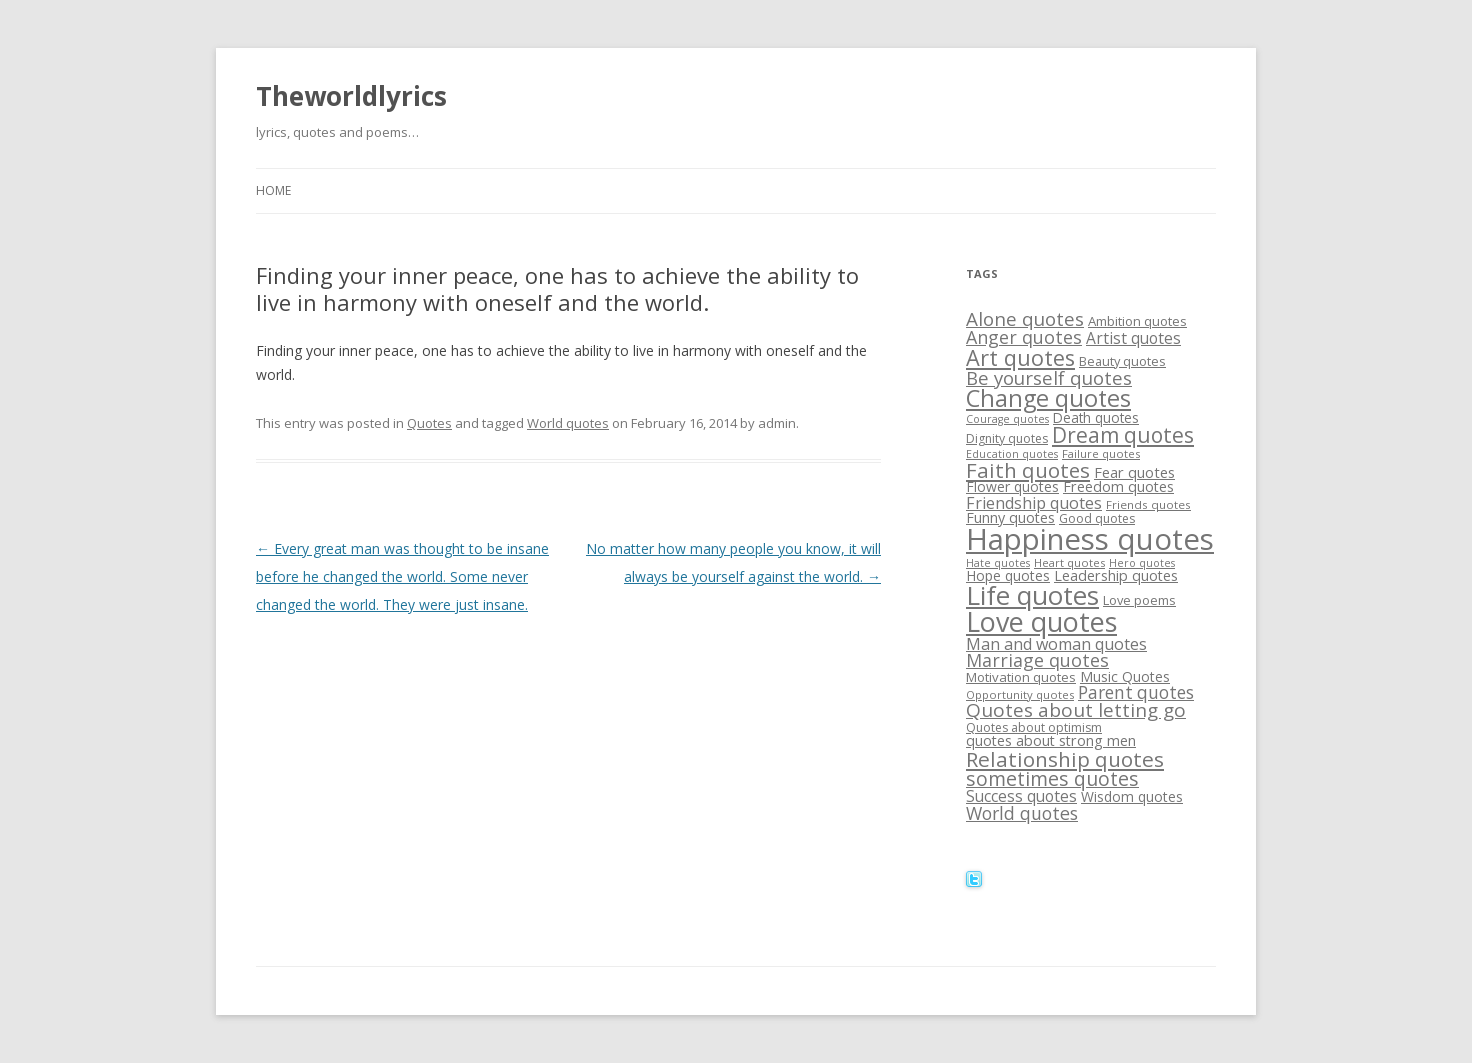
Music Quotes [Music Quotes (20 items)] (1125, 676)
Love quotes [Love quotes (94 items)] (1041, 621)
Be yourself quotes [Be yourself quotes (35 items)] (1049, 377)
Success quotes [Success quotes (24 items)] (1021, 796)
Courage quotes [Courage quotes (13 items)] (1007, 419)
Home (273, 190)
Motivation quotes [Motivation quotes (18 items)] (1021, 677)
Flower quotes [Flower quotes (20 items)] (1012, 486)
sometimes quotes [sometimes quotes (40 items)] (1052, 778)
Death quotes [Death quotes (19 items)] (1096, 417)
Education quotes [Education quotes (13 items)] (1012, 454)
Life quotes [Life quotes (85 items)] (1032, 595)
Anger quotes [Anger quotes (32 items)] (1024, 337)
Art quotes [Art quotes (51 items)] (1020, 357)
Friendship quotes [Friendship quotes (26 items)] (1034, 503)
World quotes (568, 423)
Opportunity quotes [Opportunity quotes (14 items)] (1020, 694)
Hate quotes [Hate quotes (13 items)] (998, 563)
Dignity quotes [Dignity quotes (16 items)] (1007, 438)
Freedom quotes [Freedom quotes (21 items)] (1118, 486)
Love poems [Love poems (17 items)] (1139, 600)
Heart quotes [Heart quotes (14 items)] (1069, 562)
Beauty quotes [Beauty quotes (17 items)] (1122, 361)
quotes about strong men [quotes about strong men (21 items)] (1051, 740)
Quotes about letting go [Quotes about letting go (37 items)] (1076, 710)
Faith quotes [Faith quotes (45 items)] (1028, 470)
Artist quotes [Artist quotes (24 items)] (1133, 338)
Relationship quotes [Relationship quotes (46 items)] (1065, 759)
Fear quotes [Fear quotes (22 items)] (1134, 472)
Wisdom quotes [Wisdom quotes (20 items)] (1132, 796)
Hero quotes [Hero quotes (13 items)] (1142, 563)
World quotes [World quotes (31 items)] (1022, 813)
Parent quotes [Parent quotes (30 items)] (1136, 692)
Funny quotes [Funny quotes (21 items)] (1010, 517)
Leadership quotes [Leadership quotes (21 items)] (1116, 575)
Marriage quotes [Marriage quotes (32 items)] (1037, 660)
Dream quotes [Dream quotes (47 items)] (1123, 435)
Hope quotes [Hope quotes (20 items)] (1008, 575)
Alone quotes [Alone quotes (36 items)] (1025, 319)
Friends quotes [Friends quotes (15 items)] (1148, 504)
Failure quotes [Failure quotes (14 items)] (1101, 453)
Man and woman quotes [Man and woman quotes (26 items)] (1056, 644)
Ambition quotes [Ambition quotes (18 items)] (1137, 321)
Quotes (429, 423)
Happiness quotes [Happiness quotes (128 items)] (1090, 539)
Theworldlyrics (351, 96)
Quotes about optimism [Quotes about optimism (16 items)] (1034, 727)
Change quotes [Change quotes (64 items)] (1048, 398)
